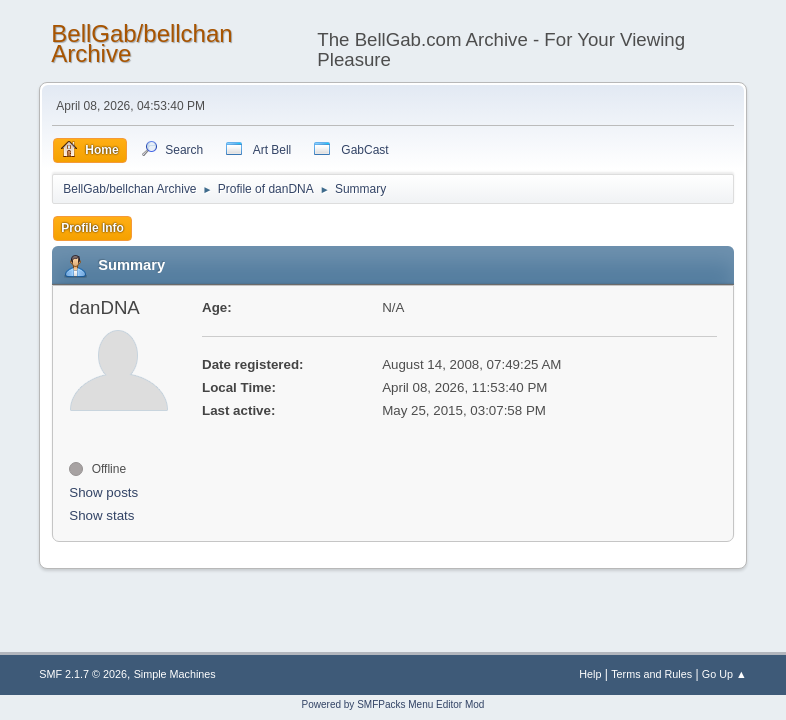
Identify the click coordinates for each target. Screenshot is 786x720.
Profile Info (92, 228)
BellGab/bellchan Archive (141, 43)
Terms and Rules (651, 674)
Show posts (103, 492)
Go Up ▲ (724, 674)
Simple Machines (175, 674)
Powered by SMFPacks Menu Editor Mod (393, 704)
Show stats (101, 515)
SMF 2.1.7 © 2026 (83, 674)
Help (590, 674)
